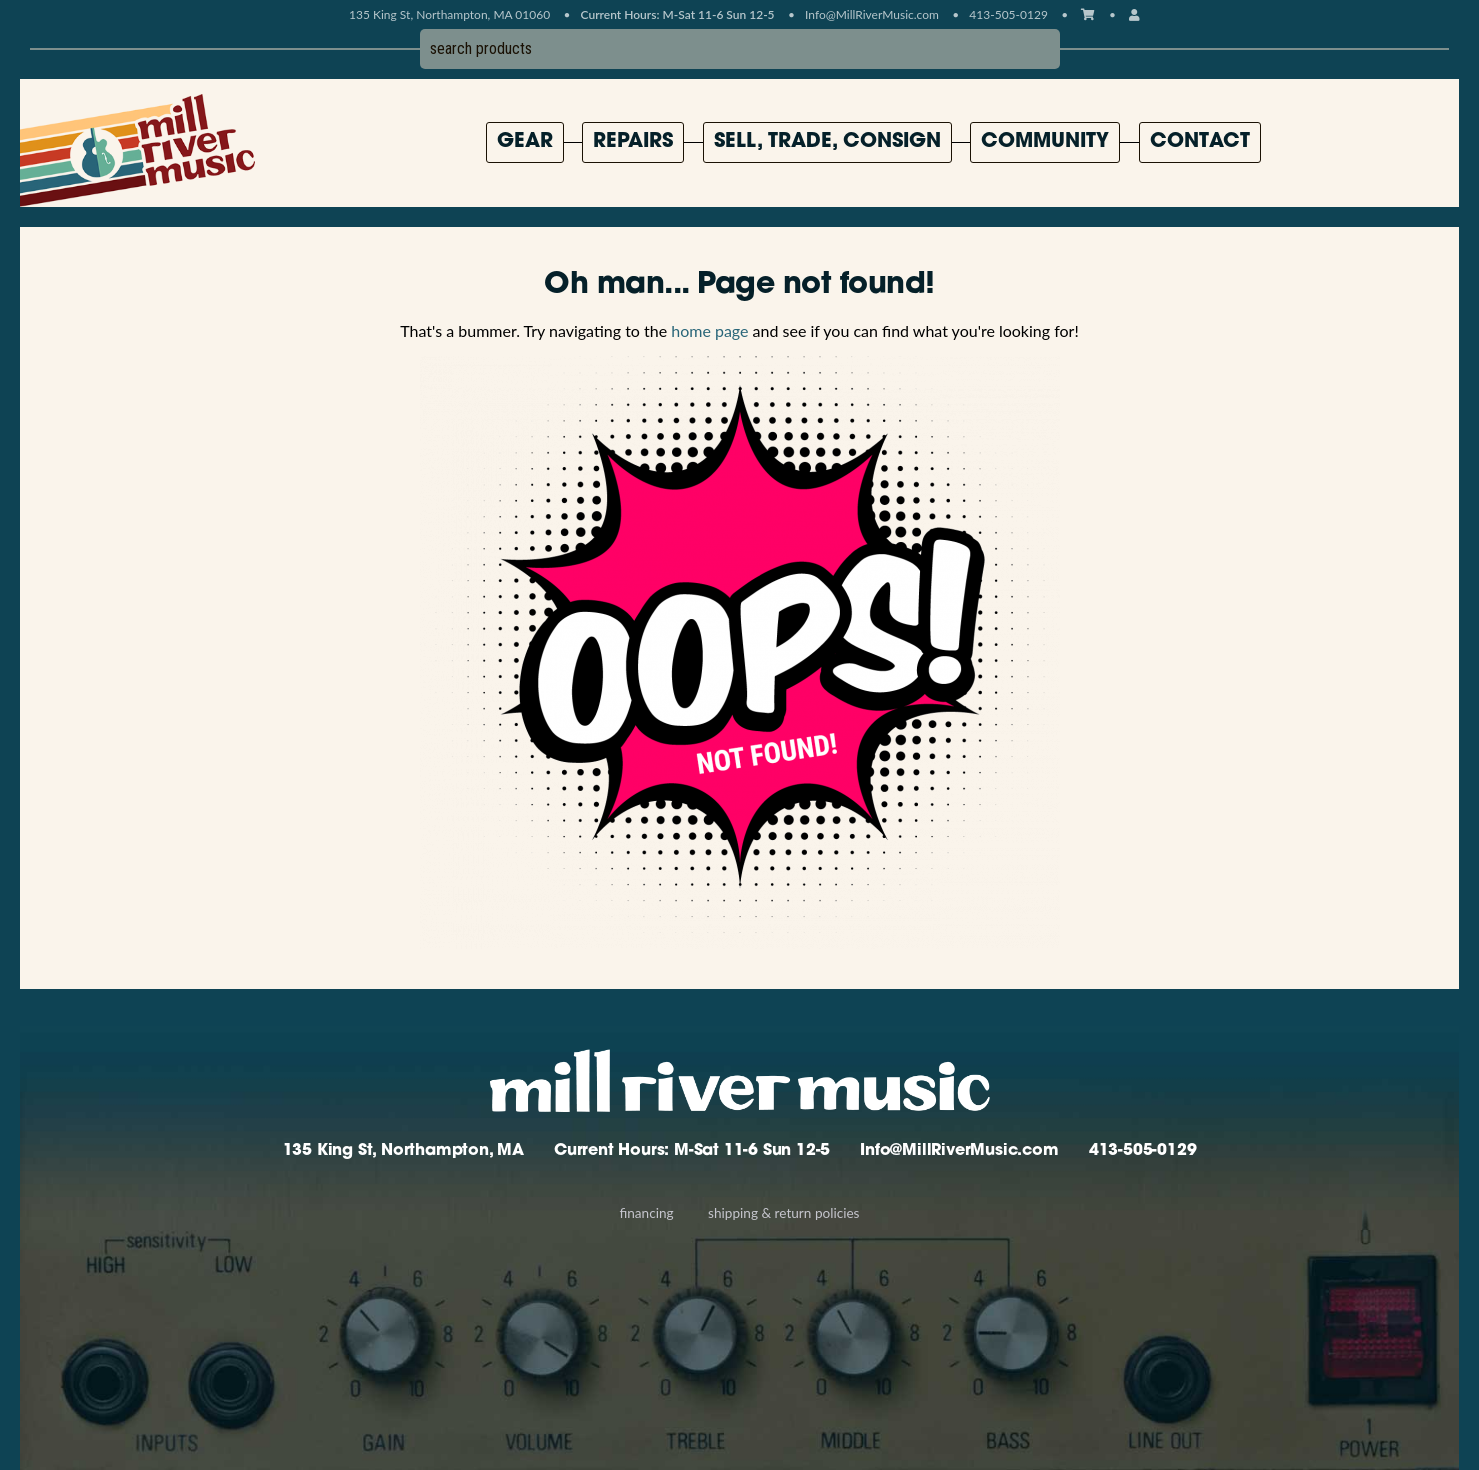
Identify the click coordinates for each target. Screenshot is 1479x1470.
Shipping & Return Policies (783, 1213)
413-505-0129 (1143, 1151)
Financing (646, 1213)
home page (709, 330)
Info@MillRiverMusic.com (872, 14)
